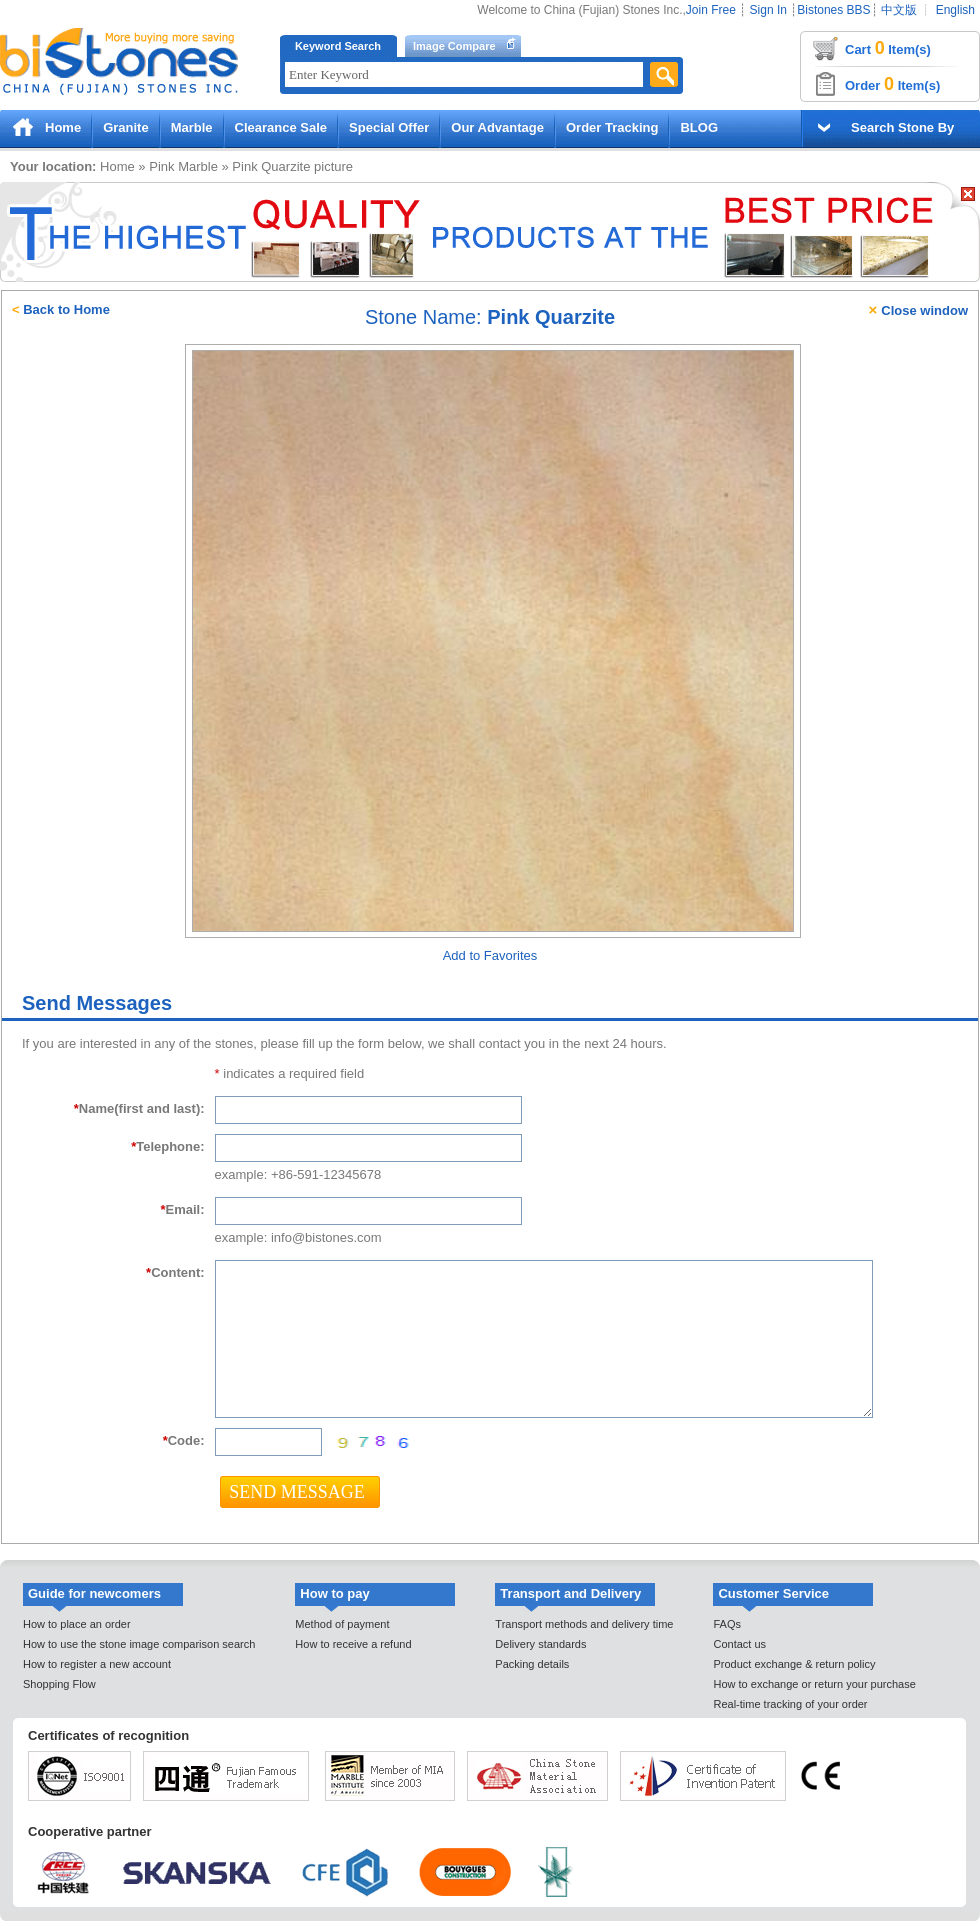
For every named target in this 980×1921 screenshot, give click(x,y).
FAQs (727, 1624)
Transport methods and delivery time (584, 1624)
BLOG (699, 127)
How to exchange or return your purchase (814, 1684)
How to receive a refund (353, 1644)
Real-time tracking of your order (790, 1704)
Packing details (532, 1664)
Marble (192, 127)
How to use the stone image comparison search (139, 1644)
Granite (126, 127)
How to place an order (77, 1624)
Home (63, 127)
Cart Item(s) (888, 48)
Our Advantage (497, 127)
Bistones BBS (833, 10)
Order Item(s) (892, 84)
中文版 (899, 10)
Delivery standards (540, 1644)
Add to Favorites (490, 955)
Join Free (711, 10)
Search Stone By (902, 127)
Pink (161, 166)
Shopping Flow (59, 1684)
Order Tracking (612, 127)
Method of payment (342, 1624)
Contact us (739, 1644)
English (955, 10)
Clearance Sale (281, 127)
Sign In (768, 10)
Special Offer (389, 127)
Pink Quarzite (271, 166)
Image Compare (454, 46)
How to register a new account (97, 1664)
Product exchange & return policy (794, 1664)
